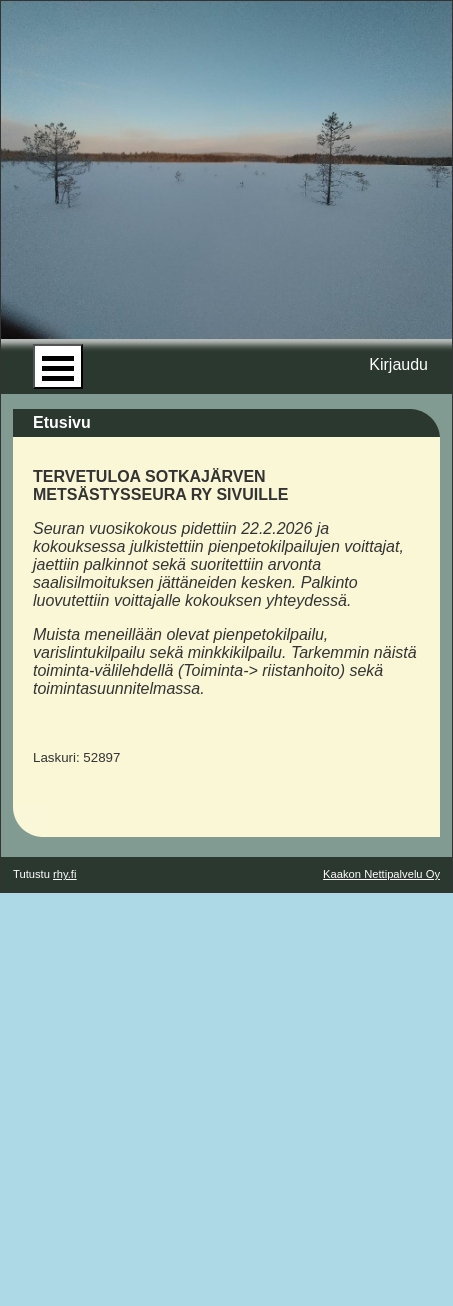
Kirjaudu (398, 364)
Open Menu (58, 366)
